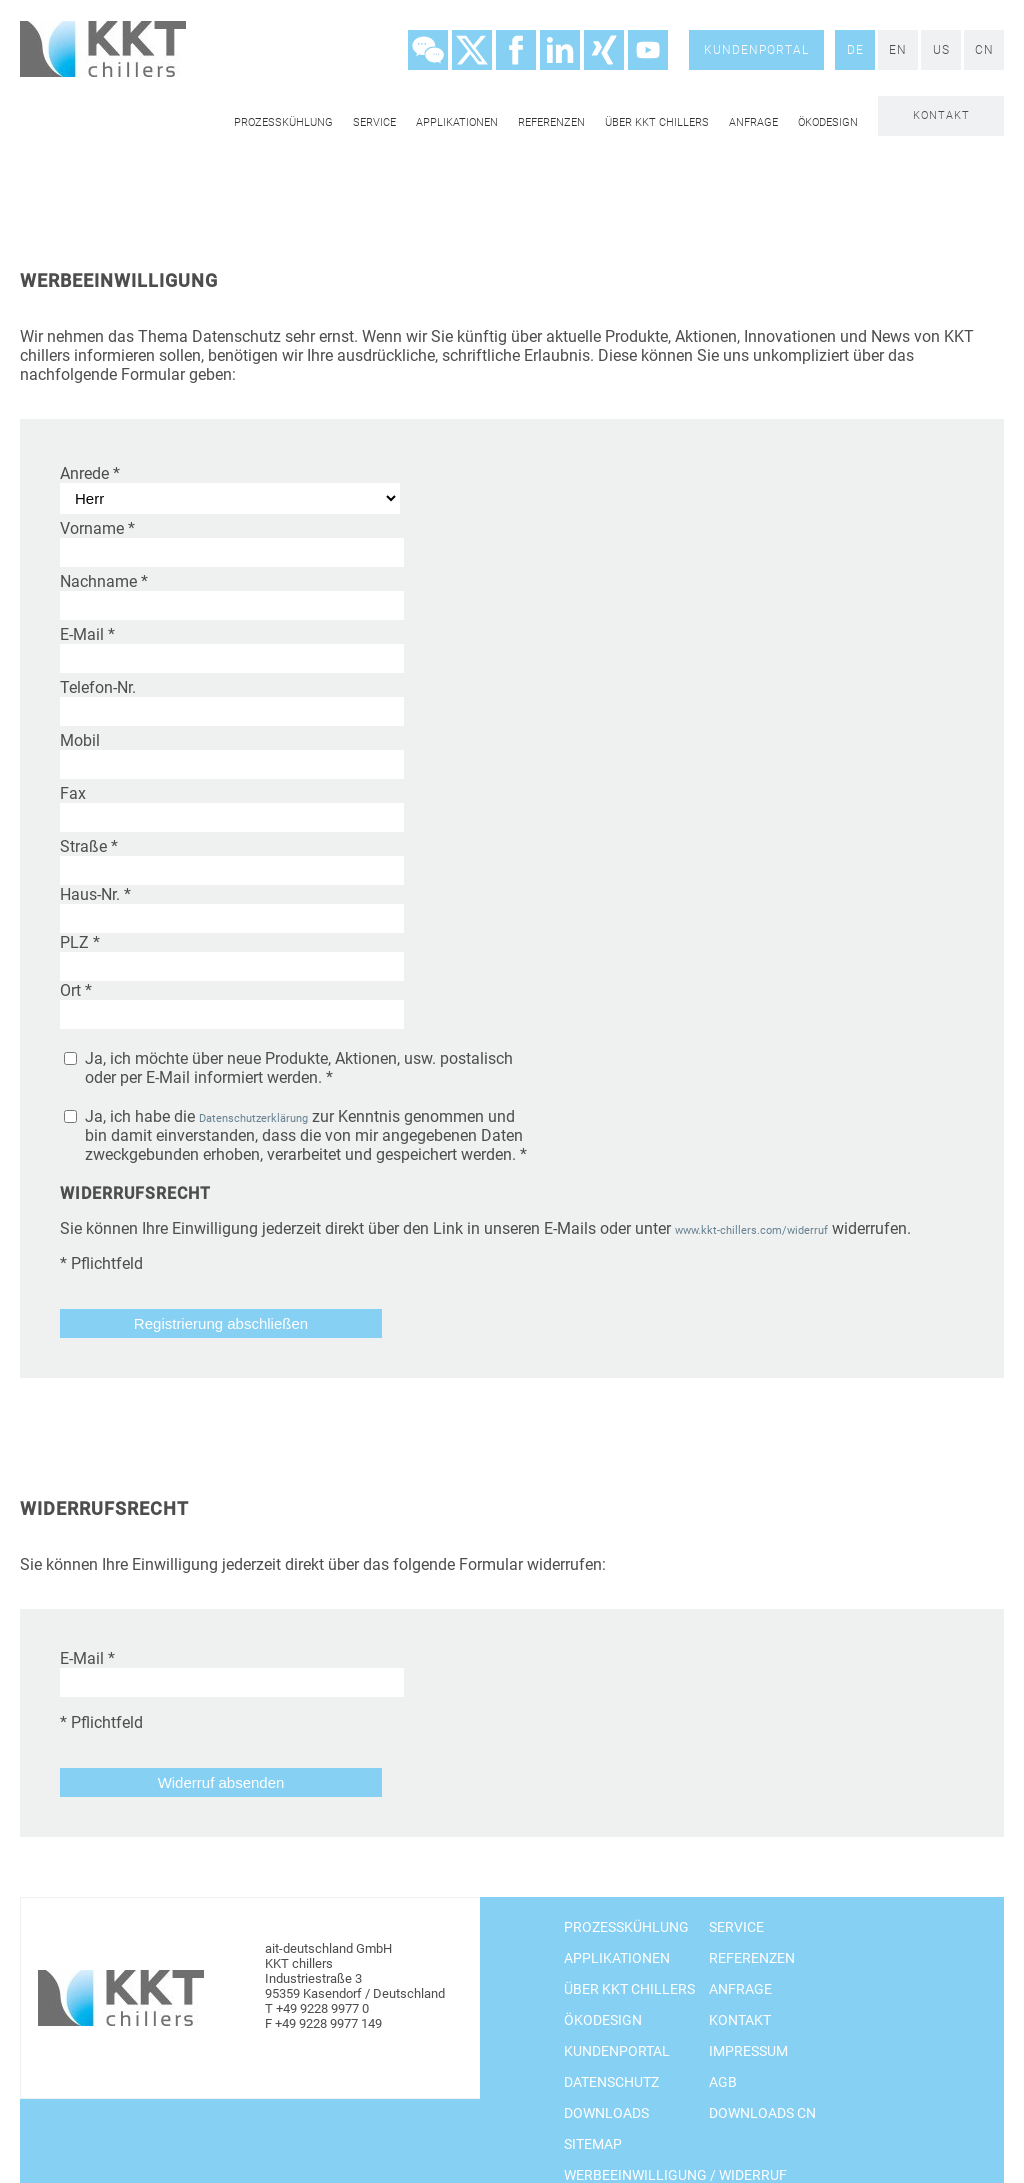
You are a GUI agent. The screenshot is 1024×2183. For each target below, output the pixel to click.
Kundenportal (756, 50)
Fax (73, 793)
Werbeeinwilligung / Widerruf (675, 2175)
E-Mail (87, 634)
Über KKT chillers (657, 122)
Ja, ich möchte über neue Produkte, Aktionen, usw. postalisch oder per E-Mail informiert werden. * (299, 1068)
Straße (89, 846)
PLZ (80, 942)
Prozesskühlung (283, 122)
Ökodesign (828, 122)
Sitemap (593, 2144)
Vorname (97, 528)
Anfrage (753, 122)
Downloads (606, 2113)
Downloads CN (762, 2113)
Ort (76, 990)
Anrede (90, 473)
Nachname (104, 581)
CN (984, 50)
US (941, 50)
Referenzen (551, 122)
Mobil (80, 740)
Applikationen (457, 122)
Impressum (748, 2051)
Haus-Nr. (95, 894)
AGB (723, 2082)
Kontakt (941, 115)
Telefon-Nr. (98, 687)
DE (855, 50)
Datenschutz (611, 2082)
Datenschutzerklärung (253, 1118)
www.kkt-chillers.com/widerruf (751, 1230)
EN (898, 50)
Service (374, 122)
